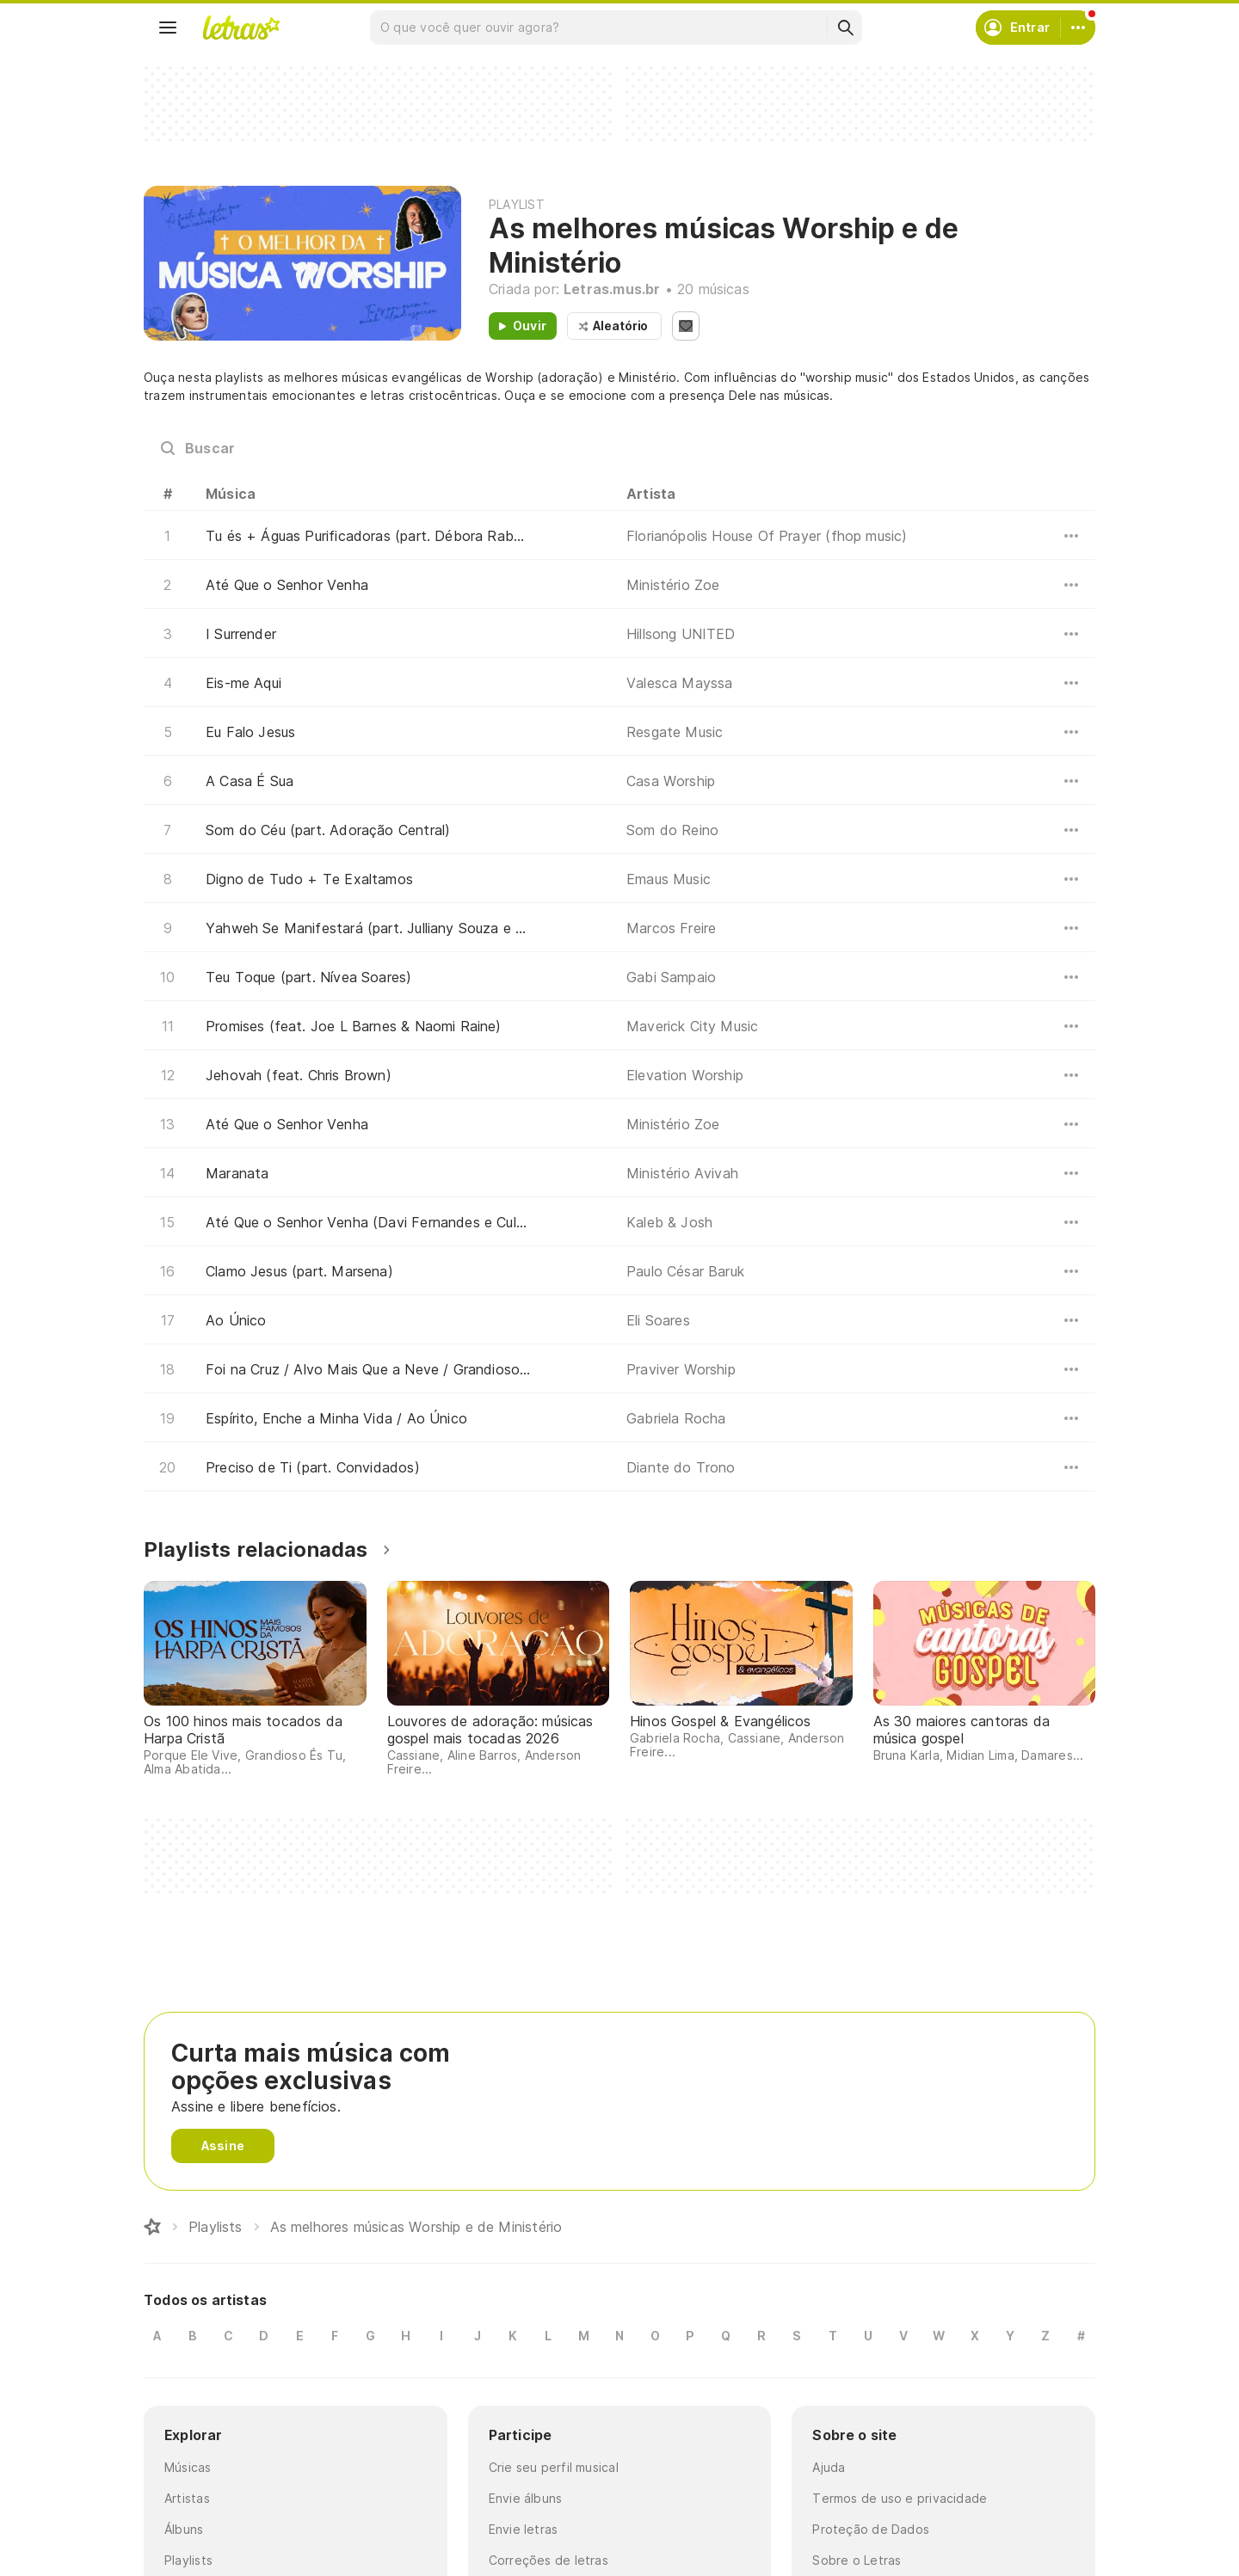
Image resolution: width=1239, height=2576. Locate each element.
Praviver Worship (681, 1369)
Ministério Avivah (682, 1173)
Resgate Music (674, 732)
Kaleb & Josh (669, 1222)
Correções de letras (548, 2560)
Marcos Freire (671, 928)
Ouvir (529, 325)
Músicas (188, 2467)
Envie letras (523, 2529)
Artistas (187, 2498)
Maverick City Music (692, 1026)
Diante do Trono (681, 1467)
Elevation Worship (684, 1075)
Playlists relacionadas (255, 1549)
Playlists (188, 2560)
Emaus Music (668, 879)
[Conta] (1078, 27)
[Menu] (168, 27)
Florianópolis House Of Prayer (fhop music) (766, 535)
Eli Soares (658, 1320)
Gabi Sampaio (671, 977)
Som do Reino (672, 830)
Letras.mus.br (612, 289)
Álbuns (183, 2529)
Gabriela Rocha (676, 1418)
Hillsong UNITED (681, 633)
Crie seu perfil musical (554, 2467)
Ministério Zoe (673, 584)
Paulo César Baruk (685, 1271)
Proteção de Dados (870, 2529)
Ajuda (828, 2467)
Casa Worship (670, 781)
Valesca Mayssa (679, 683)
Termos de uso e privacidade (899, 2498)
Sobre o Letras (856, 2560)
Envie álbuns (526, 2498)
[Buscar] (845, 27)
